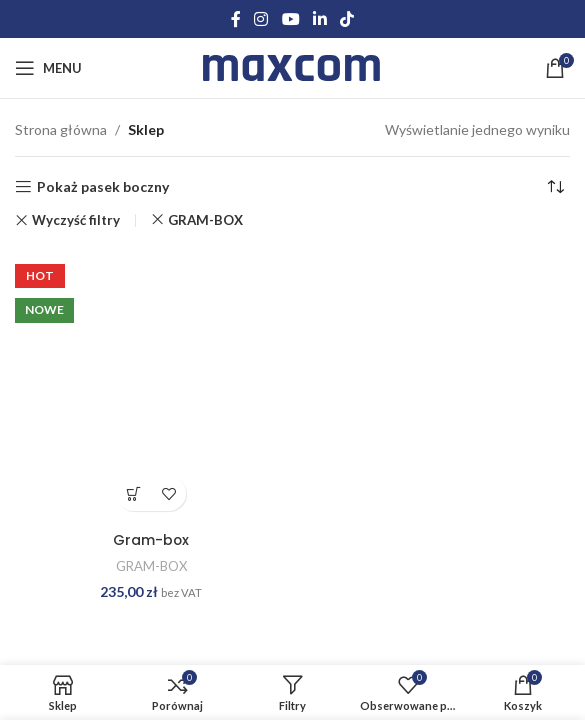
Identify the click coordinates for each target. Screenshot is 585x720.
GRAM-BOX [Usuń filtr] (205, 220)
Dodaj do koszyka (133, 493)
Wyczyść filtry (76, 220)
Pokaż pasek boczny (103, 187)
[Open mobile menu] (48, 68)
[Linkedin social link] (319, 19)
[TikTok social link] (346, 19)
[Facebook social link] (235, 19)
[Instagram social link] (261, 19)
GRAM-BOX (151, 566)
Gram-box (151, 540)
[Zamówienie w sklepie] (555, 187)
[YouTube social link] (290, 19)
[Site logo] (292, 66)
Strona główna (61, 129)
